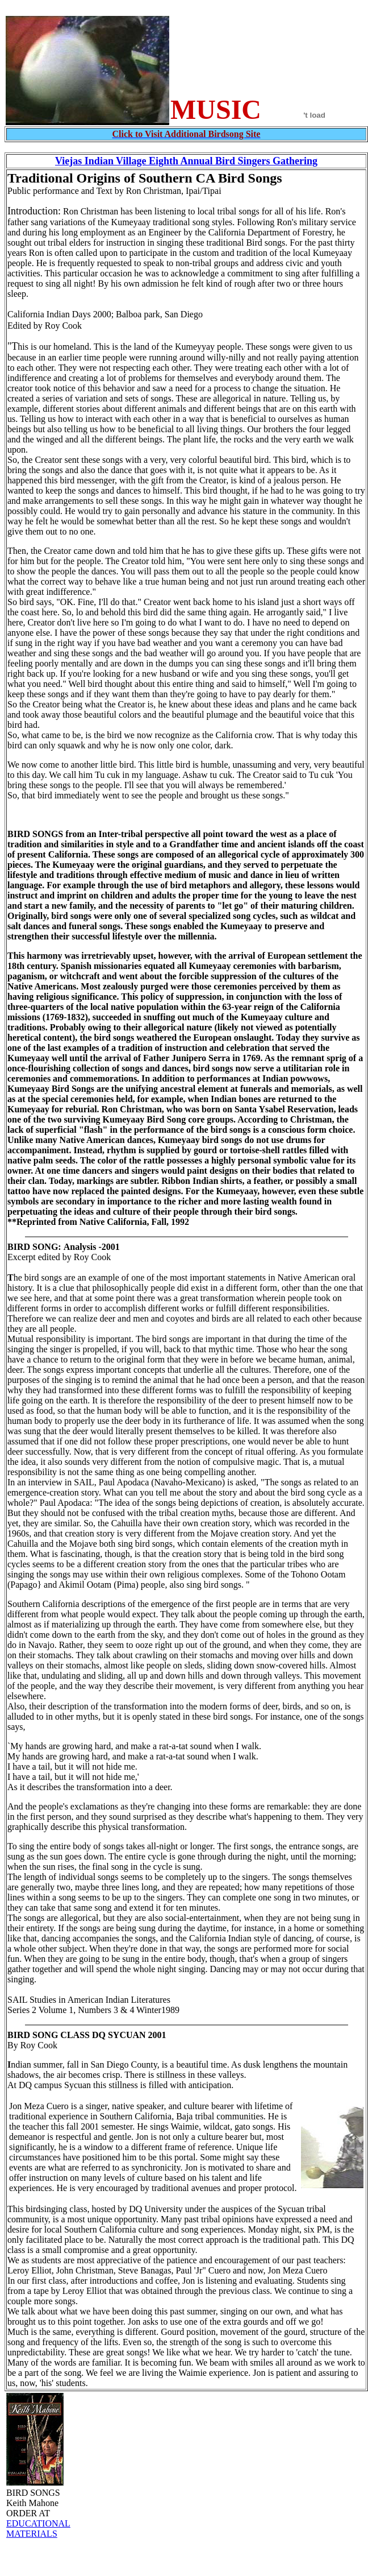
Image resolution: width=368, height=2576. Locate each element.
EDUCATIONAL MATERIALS (38, 2528)
